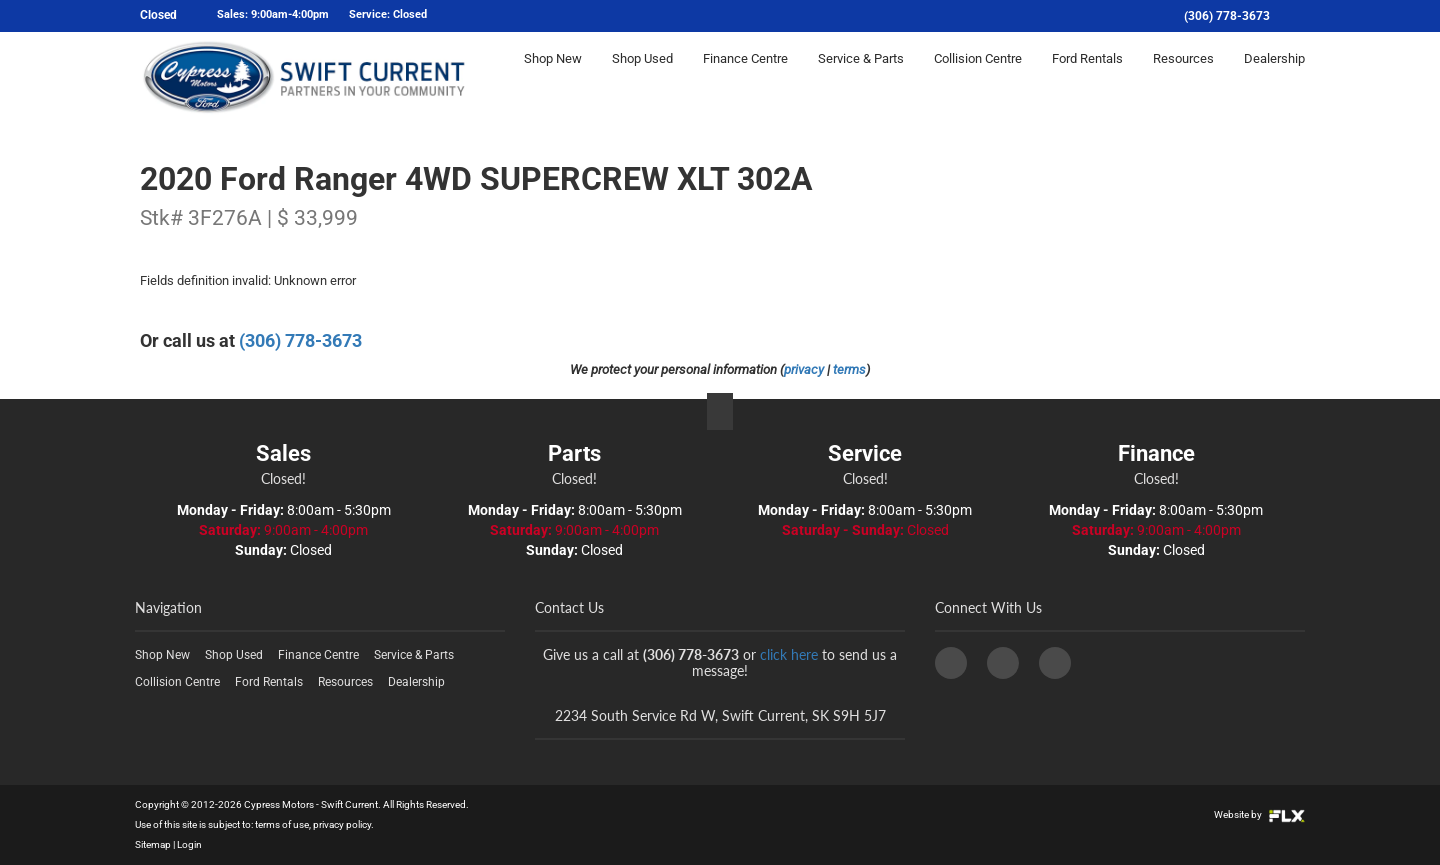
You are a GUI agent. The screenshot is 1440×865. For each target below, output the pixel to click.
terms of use (282, 824)
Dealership (1274, 76)
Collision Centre (978, 76)
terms (849, 369)
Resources (1183, 76)
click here (789, 654)
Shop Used (642, 76)
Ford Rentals (1087, 76)
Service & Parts (861, 76)
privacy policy (342, 824)
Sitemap (153, 844)
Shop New (553, 76)
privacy (804, 369)
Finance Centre (745, 76)
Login (189, 844)
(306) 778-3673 (1227, 16)
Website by (1259, 814)
